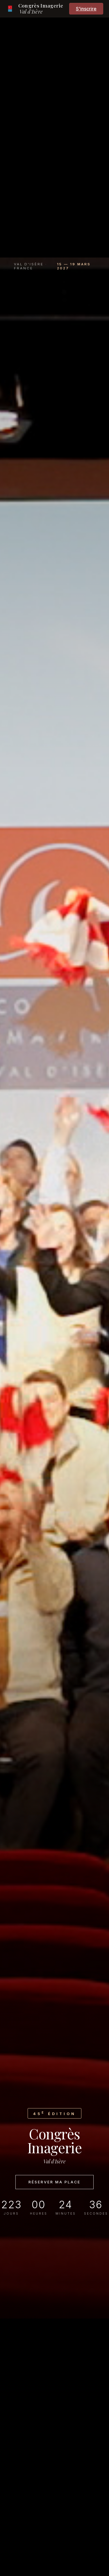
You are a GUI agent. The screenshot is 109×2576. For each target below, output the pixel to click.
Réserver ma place (54, 2182)
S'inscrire (86, 9)
